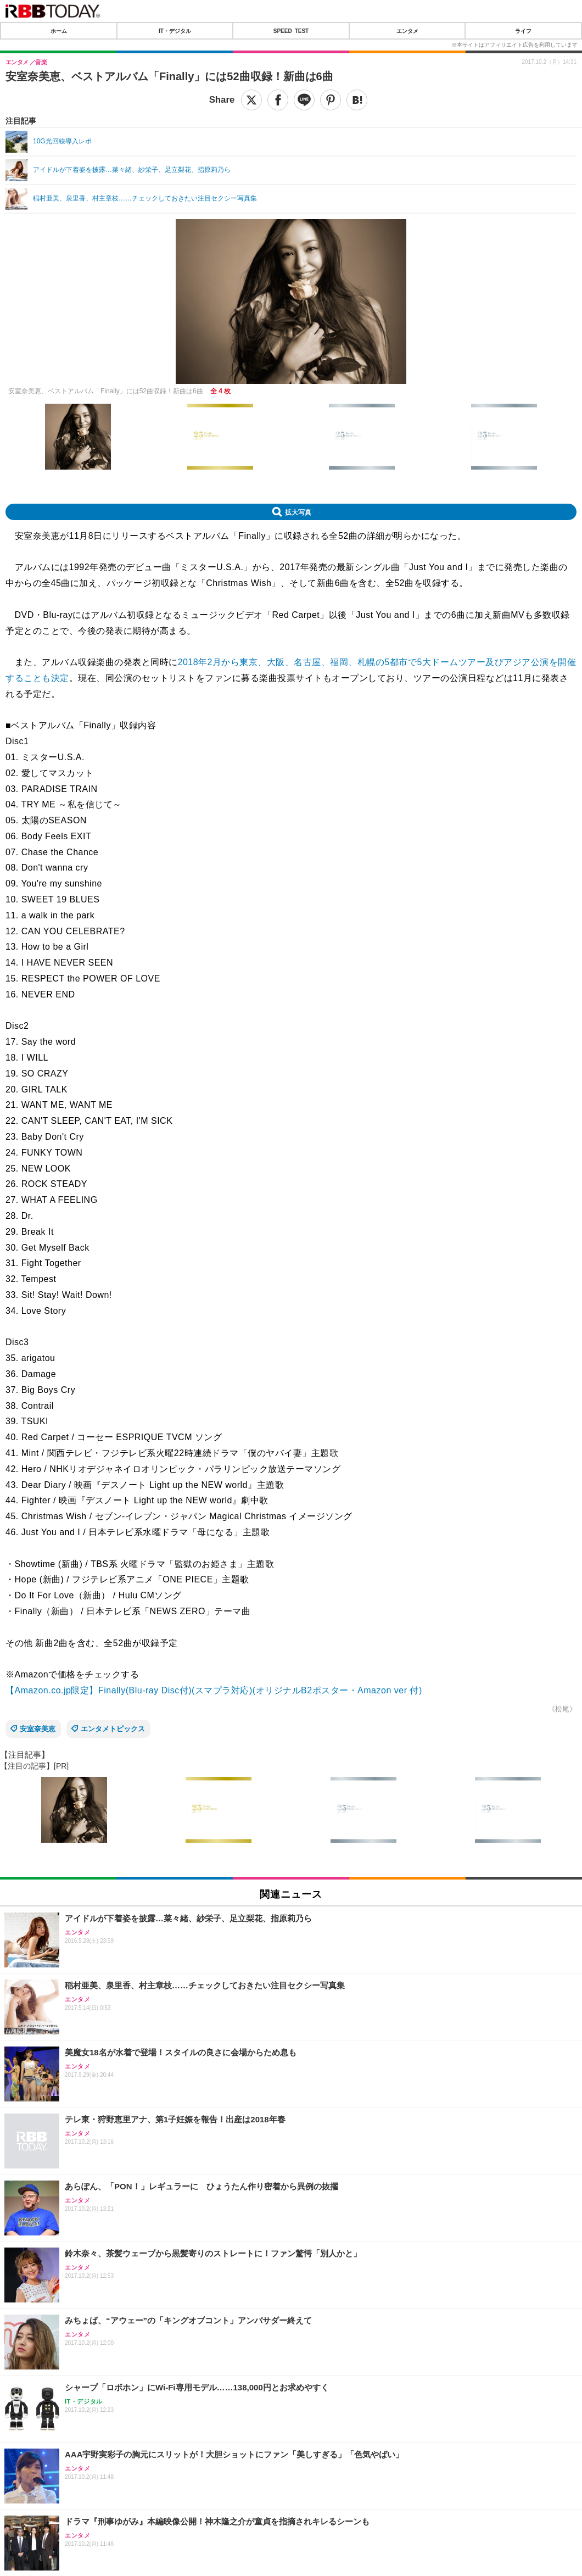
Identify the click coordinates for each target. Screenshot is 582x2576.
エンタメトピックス (113, 1729)
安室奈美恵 (37, 1729)
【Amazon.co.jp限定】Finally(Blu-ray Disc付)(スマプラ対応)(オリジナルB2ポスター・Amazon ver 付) (213, 1690)
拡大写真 (298, 512)
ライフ (523, 31)
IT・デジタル (175, 31)
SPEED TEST (291, 31)
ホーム (59, 31)
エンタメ (407, 31)
